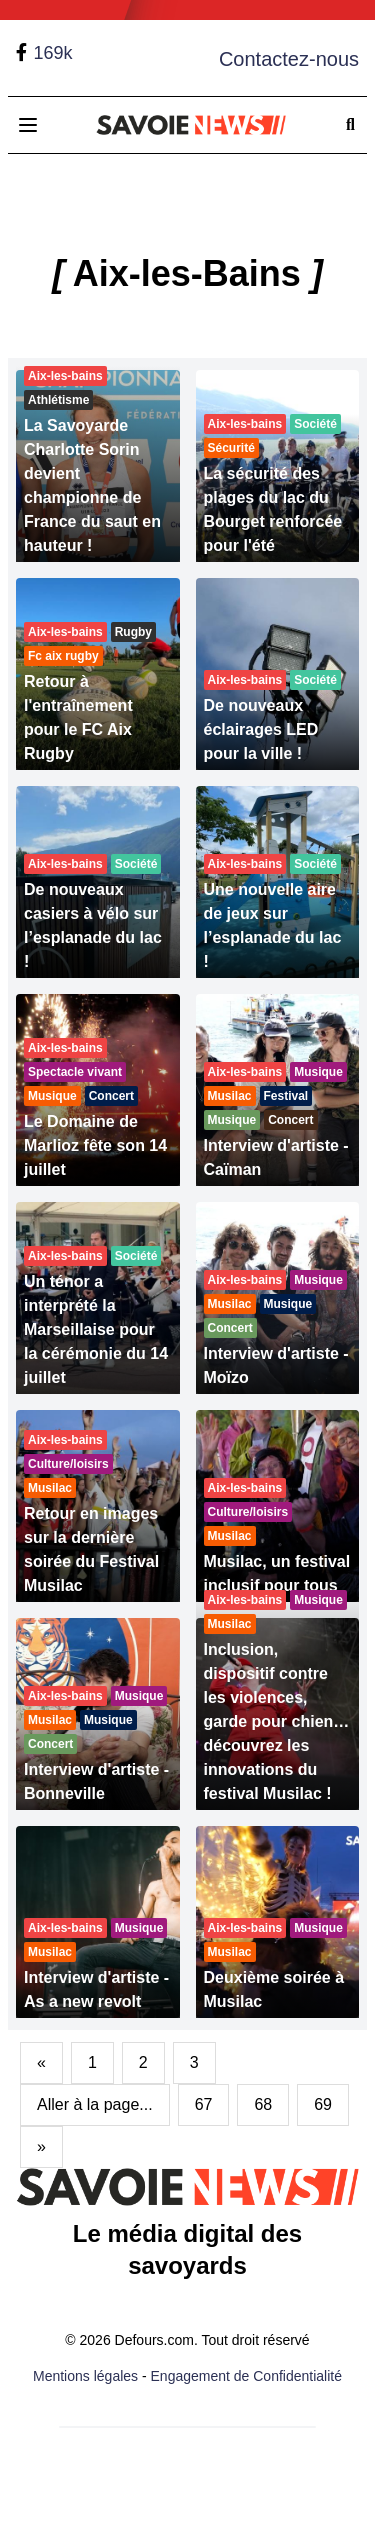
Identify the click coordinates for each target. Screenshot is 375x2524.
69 (323, 2104)
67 (204, 2104)
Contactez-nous (289, 59)
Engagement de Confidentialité (246, 2376)
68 (263, 2104)
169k (52, 53)
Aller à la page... (95, 2104)
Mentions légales (85, 2376)
